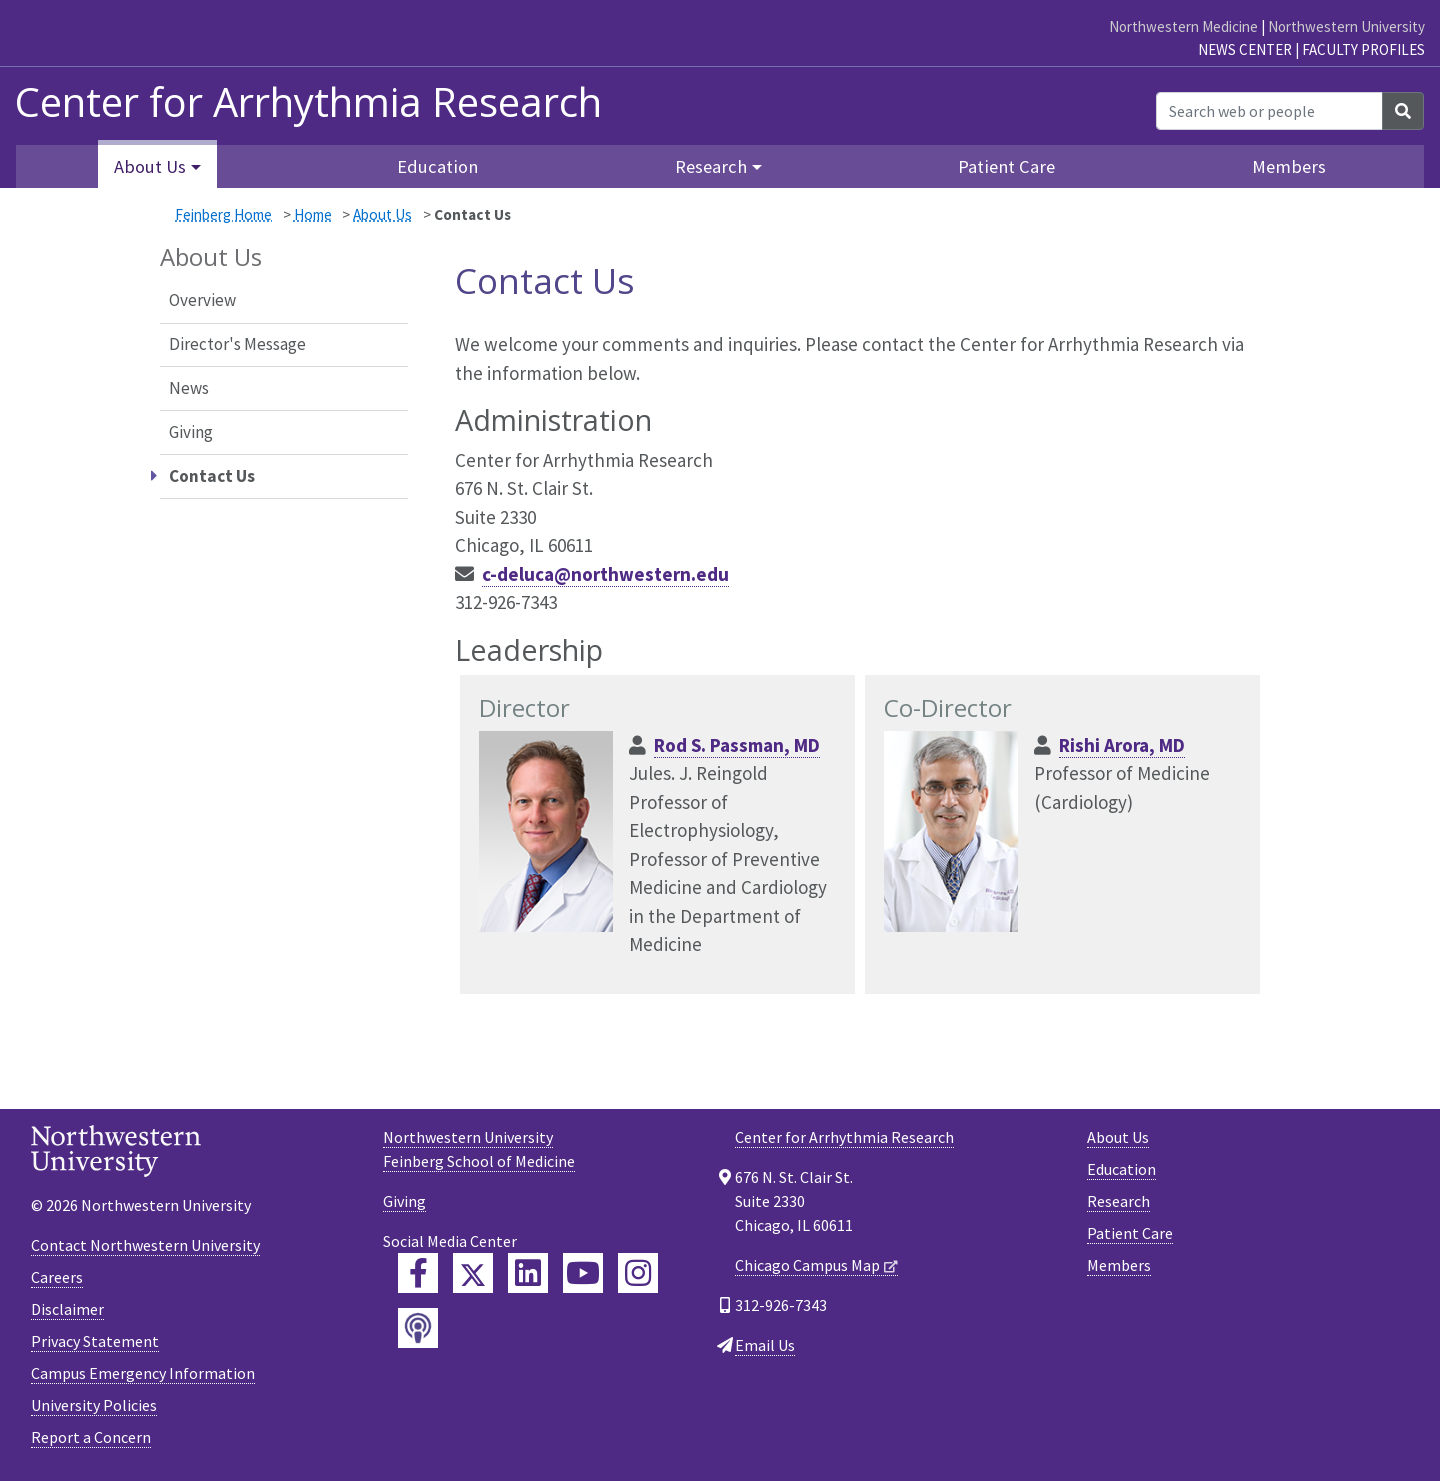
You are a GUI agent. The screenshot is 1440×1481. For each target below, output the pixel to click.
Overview (202, 300)
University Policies (94, 1405)
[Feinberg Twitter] (473, 1273)
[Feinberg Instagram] (638, 1273)
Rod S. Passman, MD (737, 745)
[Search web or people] (1269, 111)
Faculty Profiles (1363, 49)
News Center (1245, 49)
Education (437, 166)
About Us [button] (150, 166)
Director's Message (237, 344)
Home (313, 214)
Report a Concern (91, 1437)
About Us (382, 214)
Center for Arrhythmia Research (844, 1137)
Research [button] (711, 166)
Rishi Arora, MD (1122, 745)
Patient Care (1006, 166)
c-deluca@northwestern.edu (605, 574)
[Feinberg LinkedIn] (528, 1273)
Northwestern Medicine (1183, 26)
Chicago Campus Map (807, 1265)
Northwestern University (1346, 26)
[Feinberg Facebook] (418, 1273)
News (189, 388)
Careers (57, 1277)
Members (1289, 166)
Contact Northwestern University (145, 1245)
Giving (191, 432)
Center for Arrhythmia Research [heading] (308, 102)
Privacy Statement (95, 1341)
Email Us (765, 1345)
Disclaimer (67, 1309)
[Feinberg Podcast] (418, 1328)
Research (1118, 1201)
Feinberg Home (223, 214)
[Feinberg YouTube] (583, 1273)
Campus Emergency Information (143, 1373)
